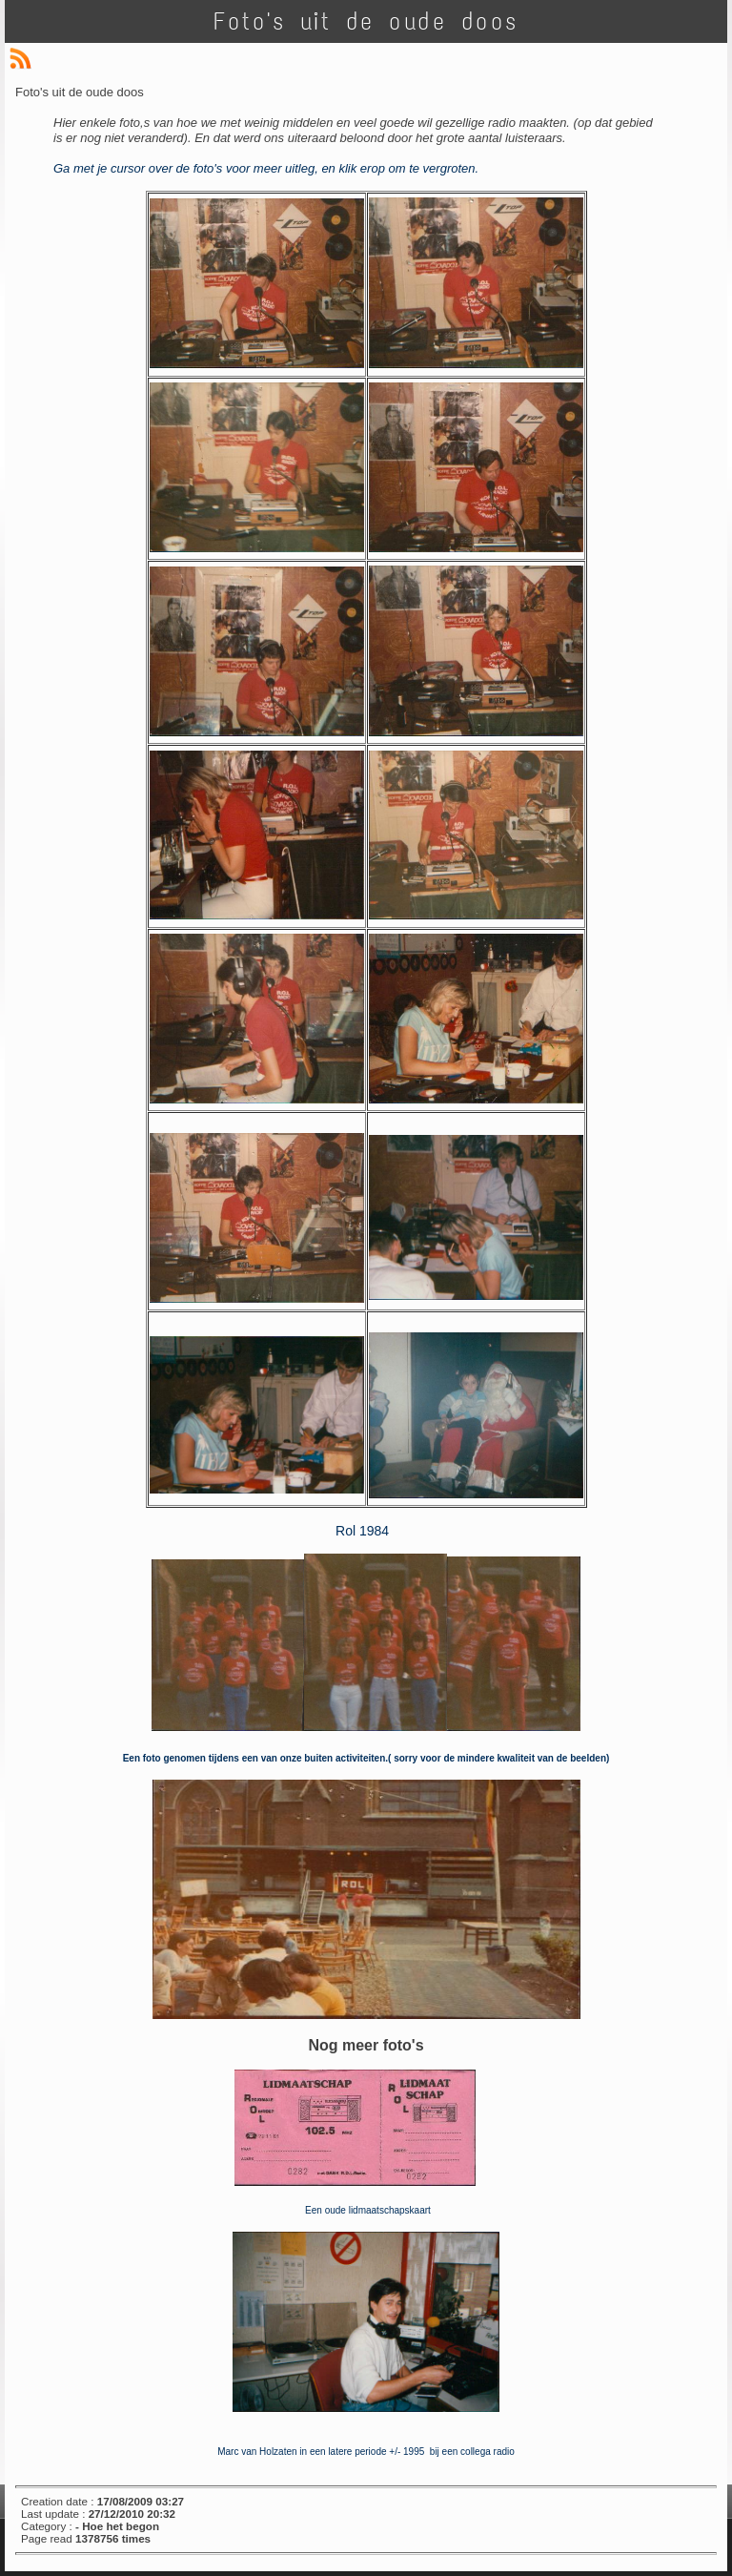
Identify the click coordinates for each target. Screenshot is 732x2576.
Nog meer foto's (365, 2045)
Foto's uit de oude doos (366, 21)
